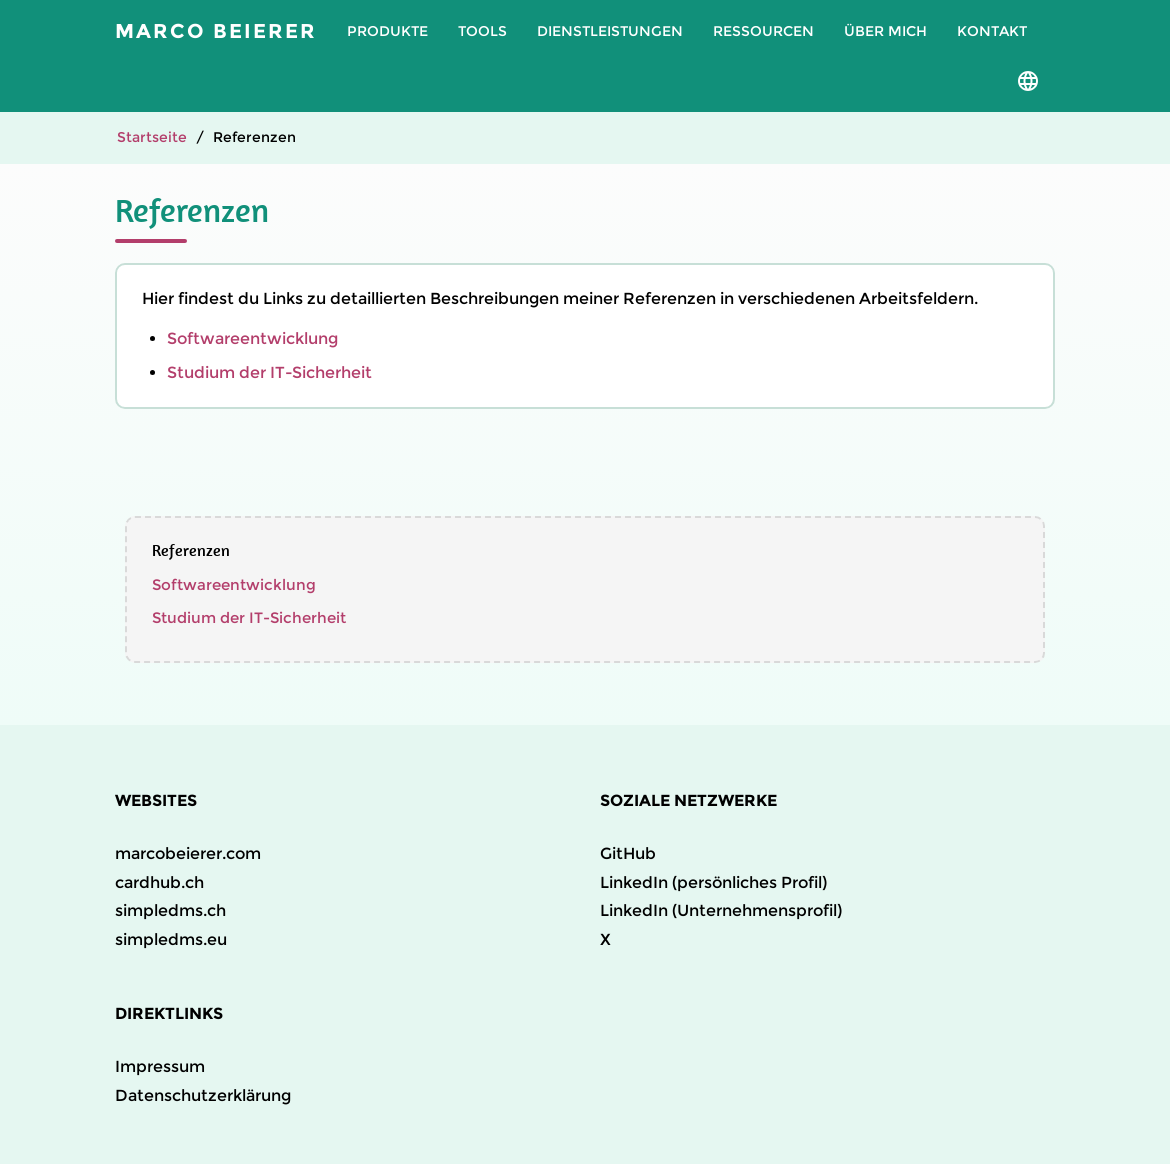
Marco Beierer (216, 31)
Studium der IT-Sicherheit (269, 372)
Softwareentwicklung (252, 338)
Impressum (160, 1066)
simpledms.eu (171, 939)
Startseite (152, 137)
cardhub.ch (159, 882)
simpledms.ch (170, 910)
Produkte (387, 31)
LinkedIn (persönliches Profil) (713, 882)
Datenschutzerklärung (203, 1095)
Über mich (885, 31)
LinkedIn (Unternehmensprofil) (721, 910)
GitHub (628, 853)
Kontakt (992, 31)
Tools (482, 31)
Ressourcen (763, 31)
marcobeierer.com (188, 853)
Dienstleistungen (610, 31)
